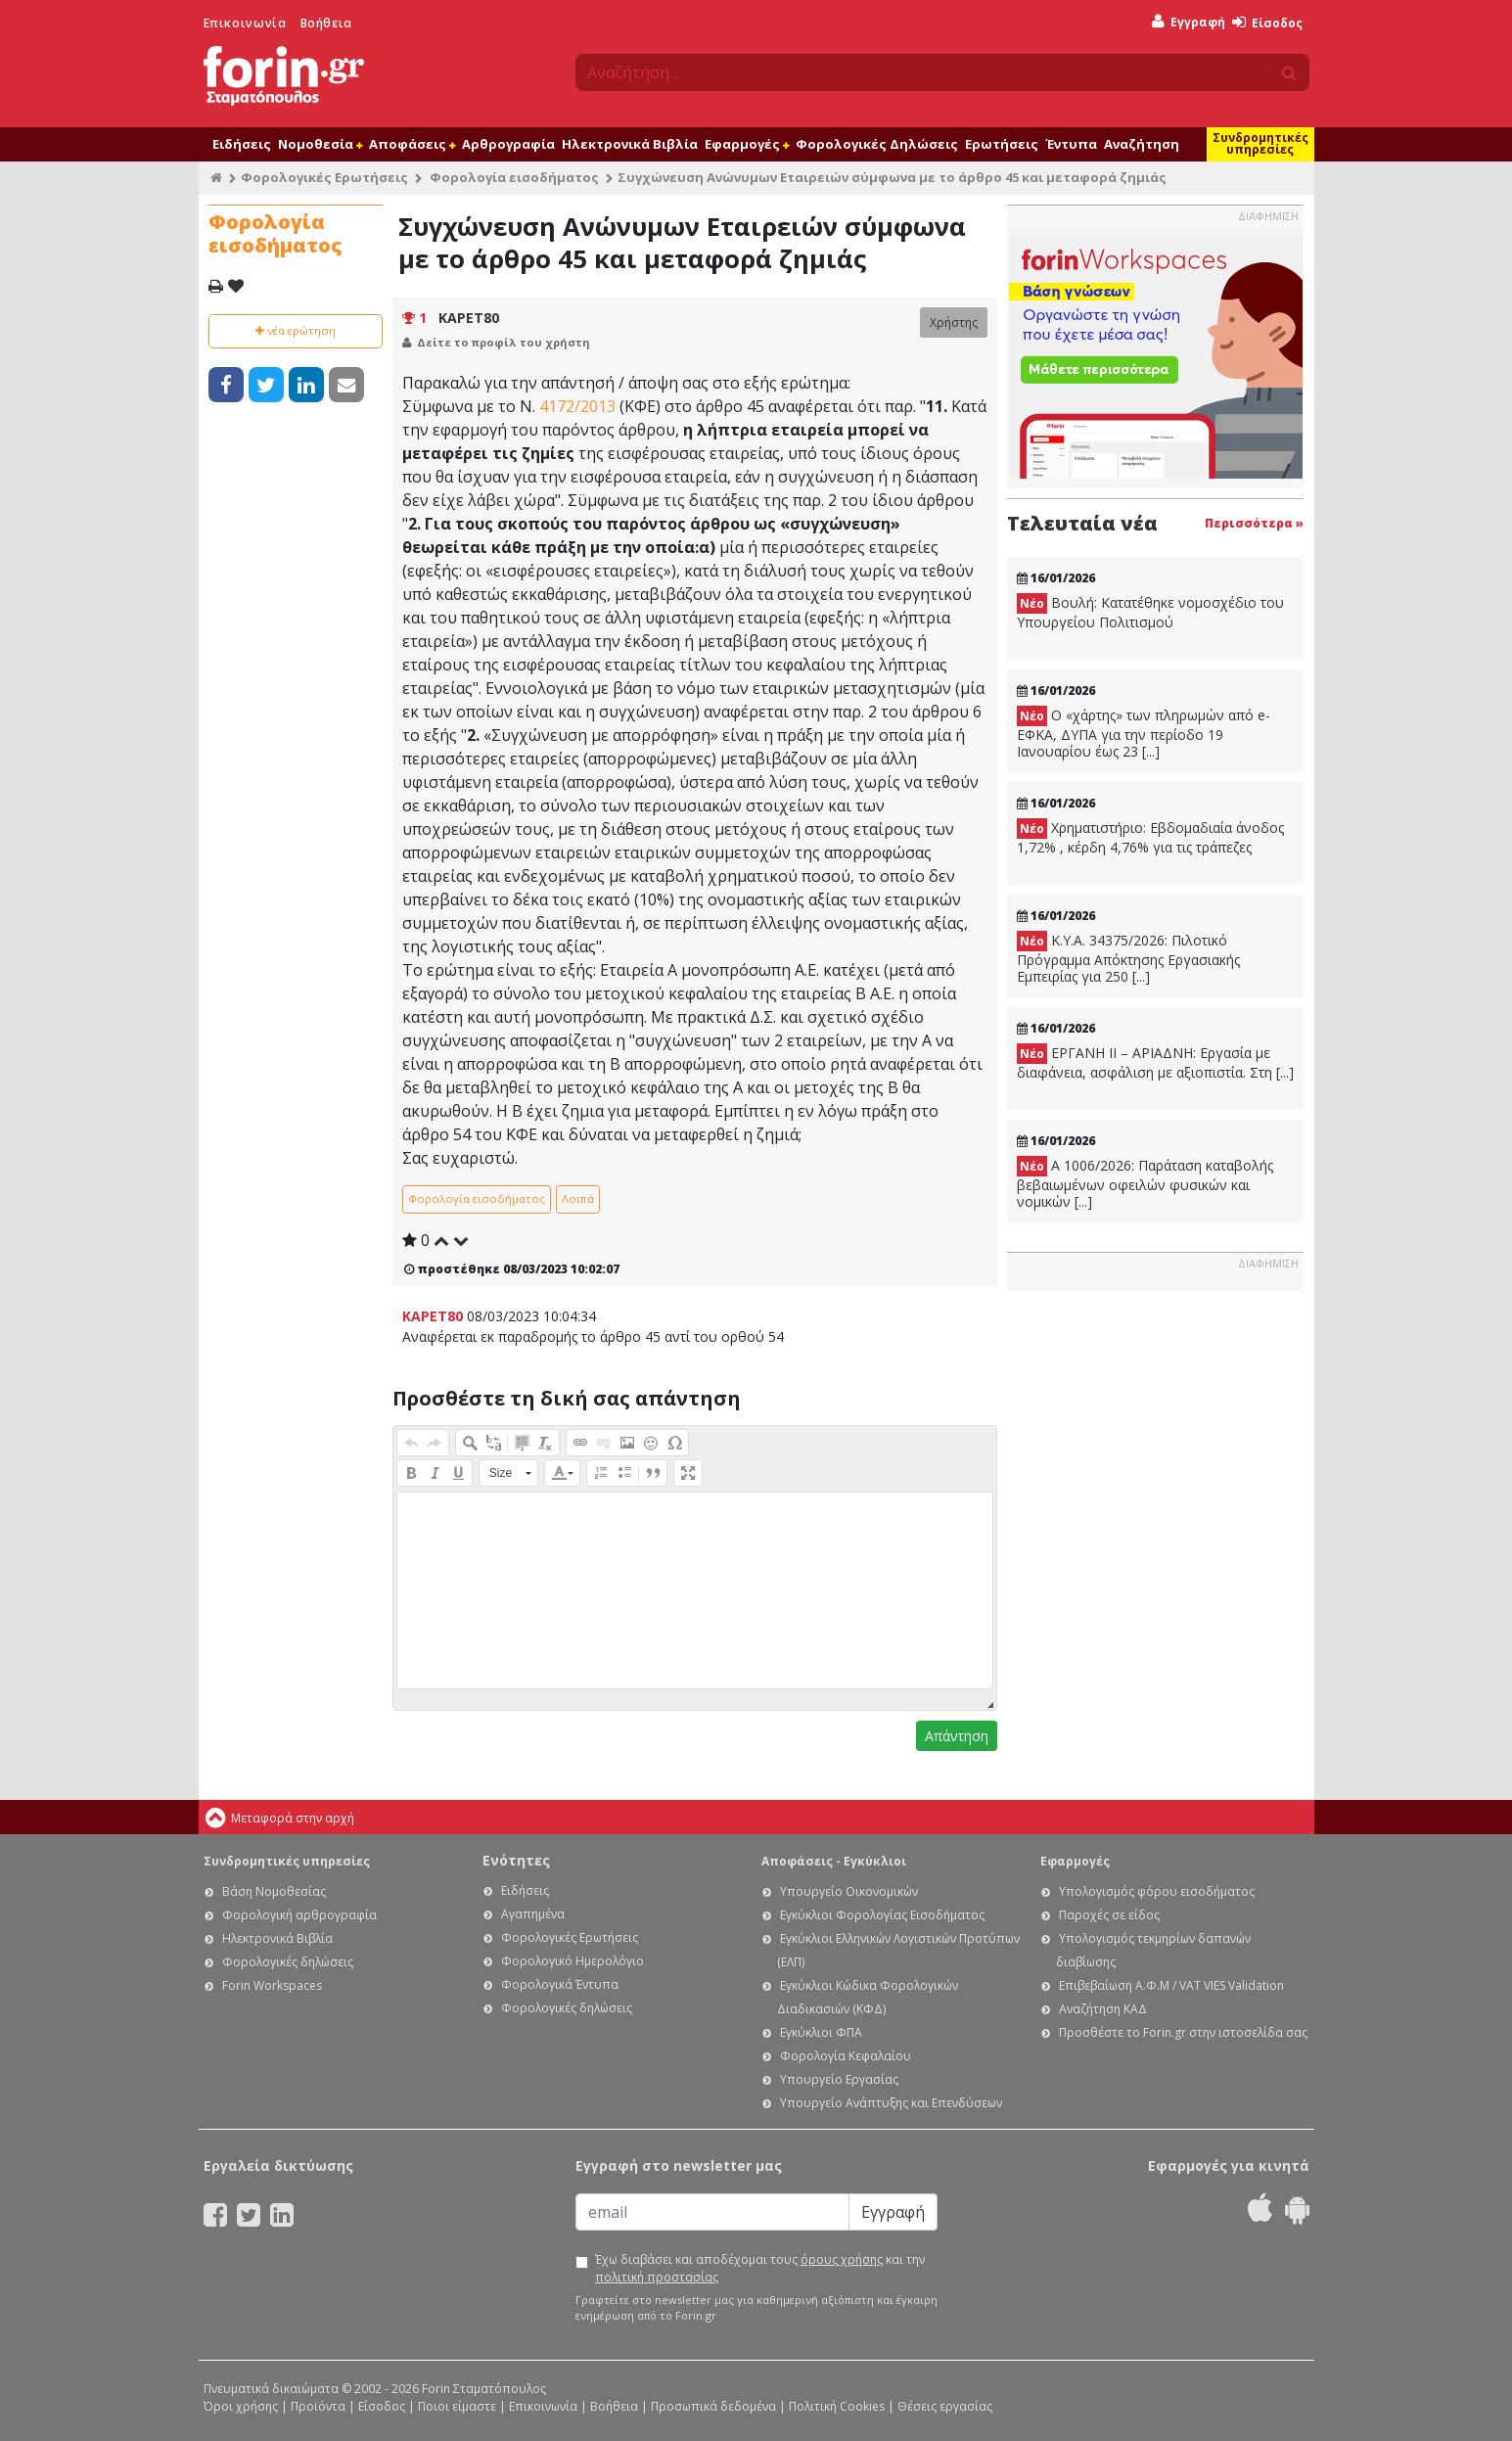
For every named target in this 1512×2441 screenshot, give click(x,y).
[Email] (712, 2212)
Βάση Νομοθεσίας (274, 1891)
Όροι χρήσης (241, 2406)
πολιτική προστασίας (656, 2277)
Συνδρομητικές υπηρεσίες (1260, 143)
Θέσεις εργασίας (944, 2406)
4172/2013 (577, 406)
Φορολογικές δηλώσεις (287, 1962)
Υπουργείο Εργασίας (839, 2079)
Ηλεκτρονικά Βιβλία (630, 144)
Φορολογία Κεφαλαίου (845, 2056)
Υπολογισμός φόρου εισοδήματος (1157, 1891)
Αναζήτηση (1141, 144)
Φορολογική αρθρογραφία (299, 1915)
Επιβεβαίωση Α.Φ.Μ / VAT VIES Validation (1171, 1985)
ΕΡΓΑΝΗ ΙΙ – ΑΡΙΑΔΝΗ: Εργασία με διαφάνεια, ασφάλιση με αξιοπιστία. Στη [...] (1155, 1062)
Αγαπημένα (533, 1914)
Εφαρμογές (747, 144)
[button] (411, 1442)
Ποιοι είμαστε (457, 2406)
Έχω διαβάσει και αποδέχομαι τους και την (760, 2268)
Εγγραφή (1188, 22)
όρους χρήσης (842, 2259)
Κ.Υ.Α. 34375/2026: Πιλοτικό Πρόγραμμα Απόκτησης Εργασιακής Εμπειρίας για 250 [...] (1128, 958)
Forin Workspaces (272, 1985)
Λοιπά (578, 1198)
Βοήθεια (326, 23)
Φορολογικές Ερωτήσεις (324, 177)
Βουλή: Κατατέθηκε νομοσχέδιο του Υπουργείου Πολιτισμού (1150, 612)
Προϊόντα (318, 2406)
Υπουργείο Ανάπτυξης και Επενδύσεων (891, 2103)
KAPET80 (468, 317)
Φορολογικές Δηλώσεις (877, 144)
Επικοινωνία (245, 23)
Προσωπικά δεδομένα (713, 2406)
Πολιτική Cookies (837, 2406)
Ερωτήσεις (1001, 144)
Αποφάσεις (412, 144)
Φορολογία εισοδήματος (514, 177)
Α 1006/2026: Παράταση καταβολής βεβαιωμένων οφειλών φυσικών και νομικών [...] (1145, 1183)
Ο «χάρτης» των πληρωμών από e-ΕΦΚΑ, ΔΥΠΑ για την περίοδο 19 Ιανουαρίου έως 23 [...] (1143, 733)
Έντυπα (1071, 144)
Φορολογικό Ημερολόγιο (572, 1961)
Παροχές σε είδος (1109, 1915)
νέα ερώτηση (295, 330)
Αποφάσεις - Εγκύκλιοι (833, 1861)
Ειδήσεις (241, 144)
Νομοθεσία (320, 144)
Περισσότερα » (1254, 523)
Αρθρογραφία (508, 144)
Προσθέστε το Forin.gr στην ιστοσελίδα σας (1183, 2032)
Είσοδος (1267, 23)
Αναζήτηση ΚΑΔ (1103, 2009)
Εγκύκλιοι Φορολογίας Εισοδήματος (882, 1915)
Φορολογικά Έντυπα (560, 1984)
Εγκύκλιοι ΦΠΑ (821, 2032)
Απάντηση (956, 1736)
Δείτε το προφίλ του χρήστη (503, 342)
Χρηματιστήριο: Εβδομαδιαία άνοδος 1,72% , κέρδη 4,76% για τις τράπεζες (1150, 837)
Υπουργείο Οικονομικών (849, 1891)
